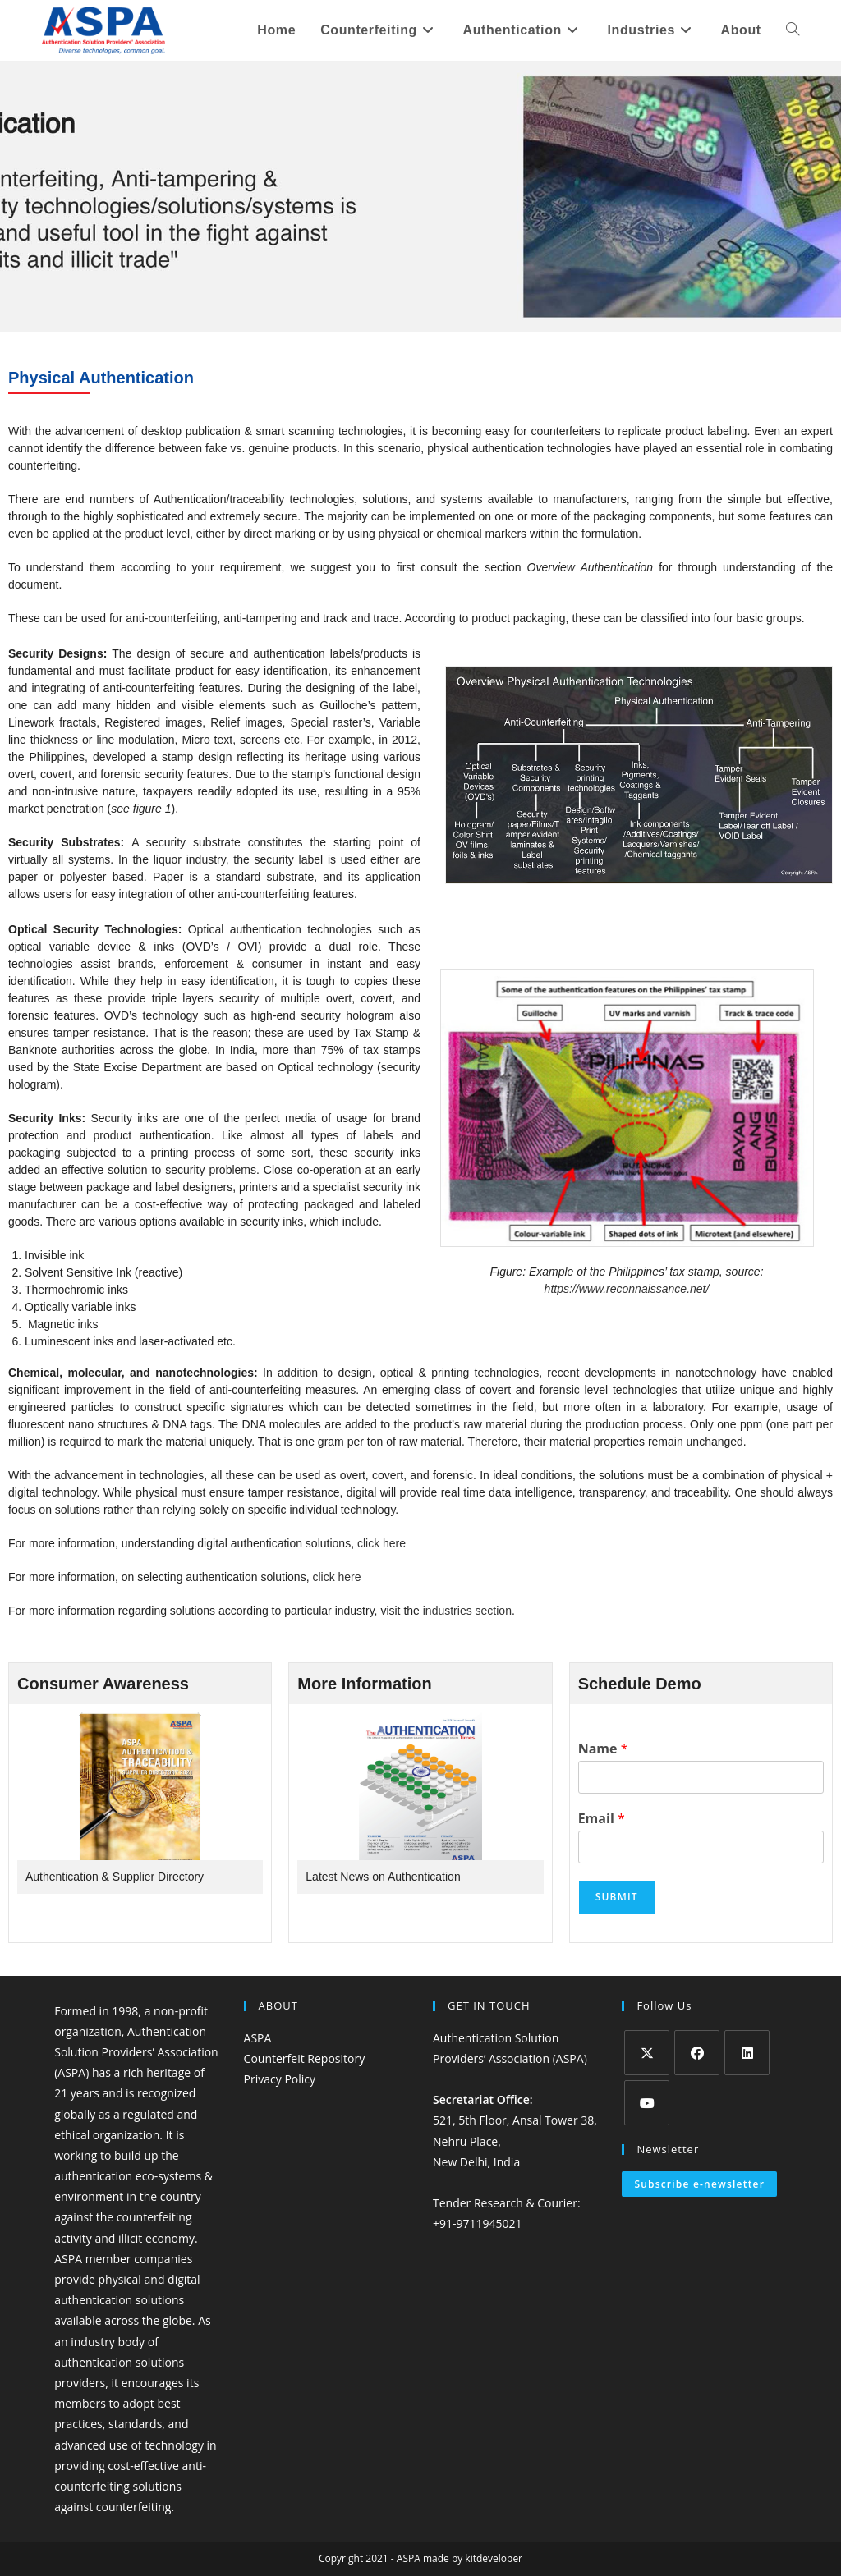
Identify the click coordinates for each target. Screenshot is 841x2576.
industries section (467, 1610)
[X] (646, 2052)
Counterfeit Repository (304, 2058)
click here (381, 1543)
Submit (616, 1897)
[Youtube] (646, 2102)
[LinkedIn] (747, 2052)
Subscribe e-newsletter (699, 2184)
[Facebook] (696, 2052)
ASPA (258, 2038)
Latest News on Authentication (383, 1876)
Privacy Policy (279, 2079)
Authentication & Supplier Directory (114, 1876)
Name (603, 1749)
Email (601, 1818)
